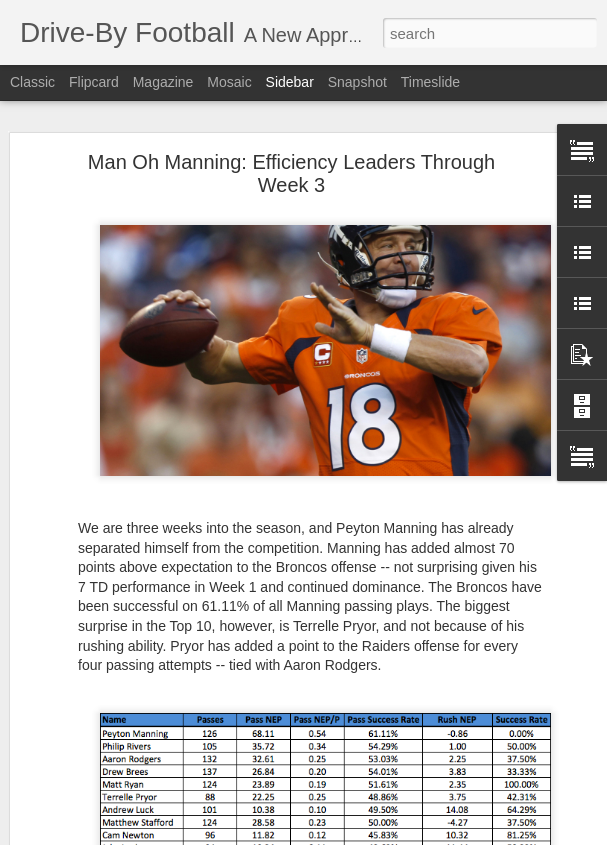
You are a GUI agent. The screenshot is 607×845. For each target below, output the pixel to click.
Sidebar (290, 82)
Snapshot (357, 82)
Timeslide (430, 82)
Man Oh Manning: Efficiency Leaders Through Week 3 (291, 173)
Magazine (163, 82)
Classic (32, 82)
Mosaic (229, 82)
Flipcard (94, 82)
